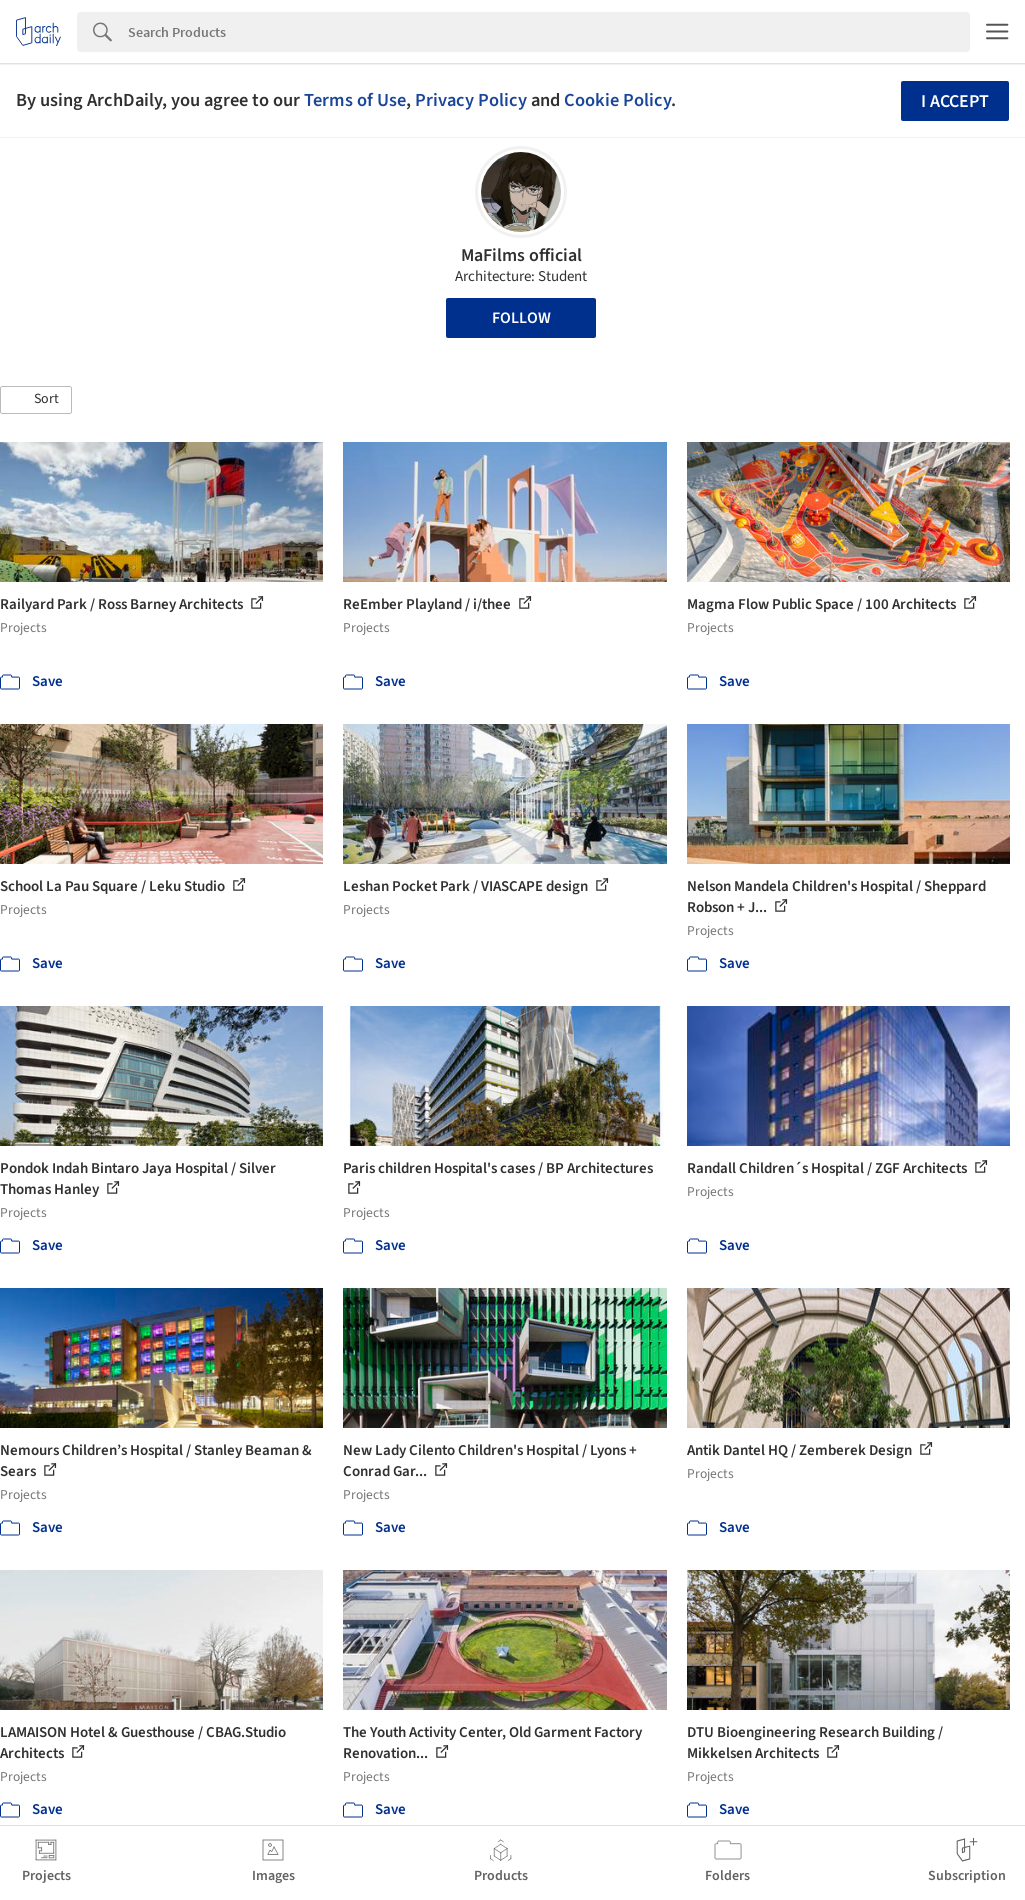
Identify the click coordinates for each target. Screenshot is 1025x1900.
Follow (521, 318)
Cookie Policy (617, 100)
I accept (955, 101)
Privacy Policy (471, 100)
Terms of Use (355, 100)
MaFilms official (521, 255)
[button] (36, 400)
